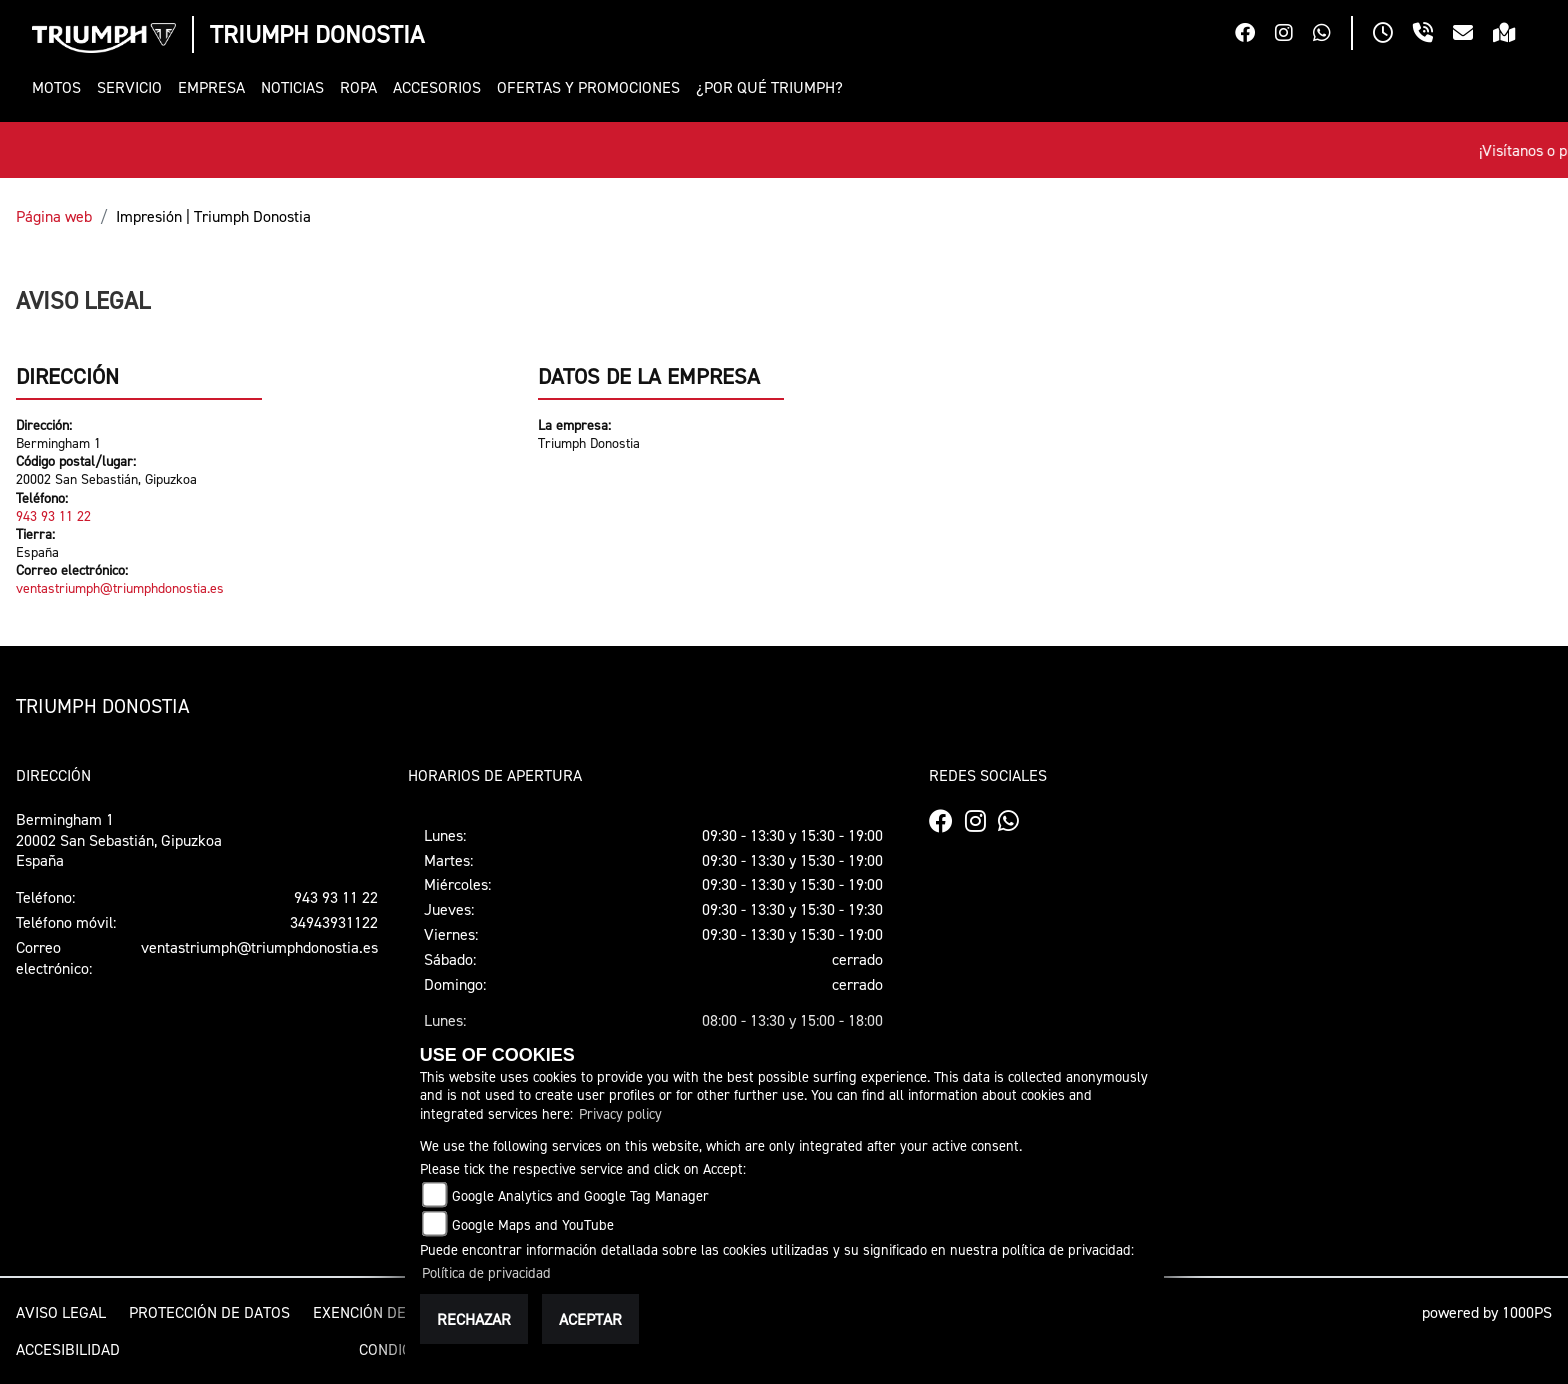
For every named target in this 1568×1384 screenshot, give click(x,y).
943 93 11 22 (53, 515)
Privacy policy (620, 1113)
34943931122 (334, 922)
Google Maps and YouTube (533, 1224)
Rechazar (474, 1319)
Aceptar (590, 1319)
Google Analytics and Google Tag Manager (580, 1195)
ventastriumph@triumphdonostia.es (120, 587)
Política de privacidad (486, 1272)
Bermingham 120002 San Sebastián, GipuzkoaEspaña (119, 840)
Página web (54, 216)
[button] (60, 87)
